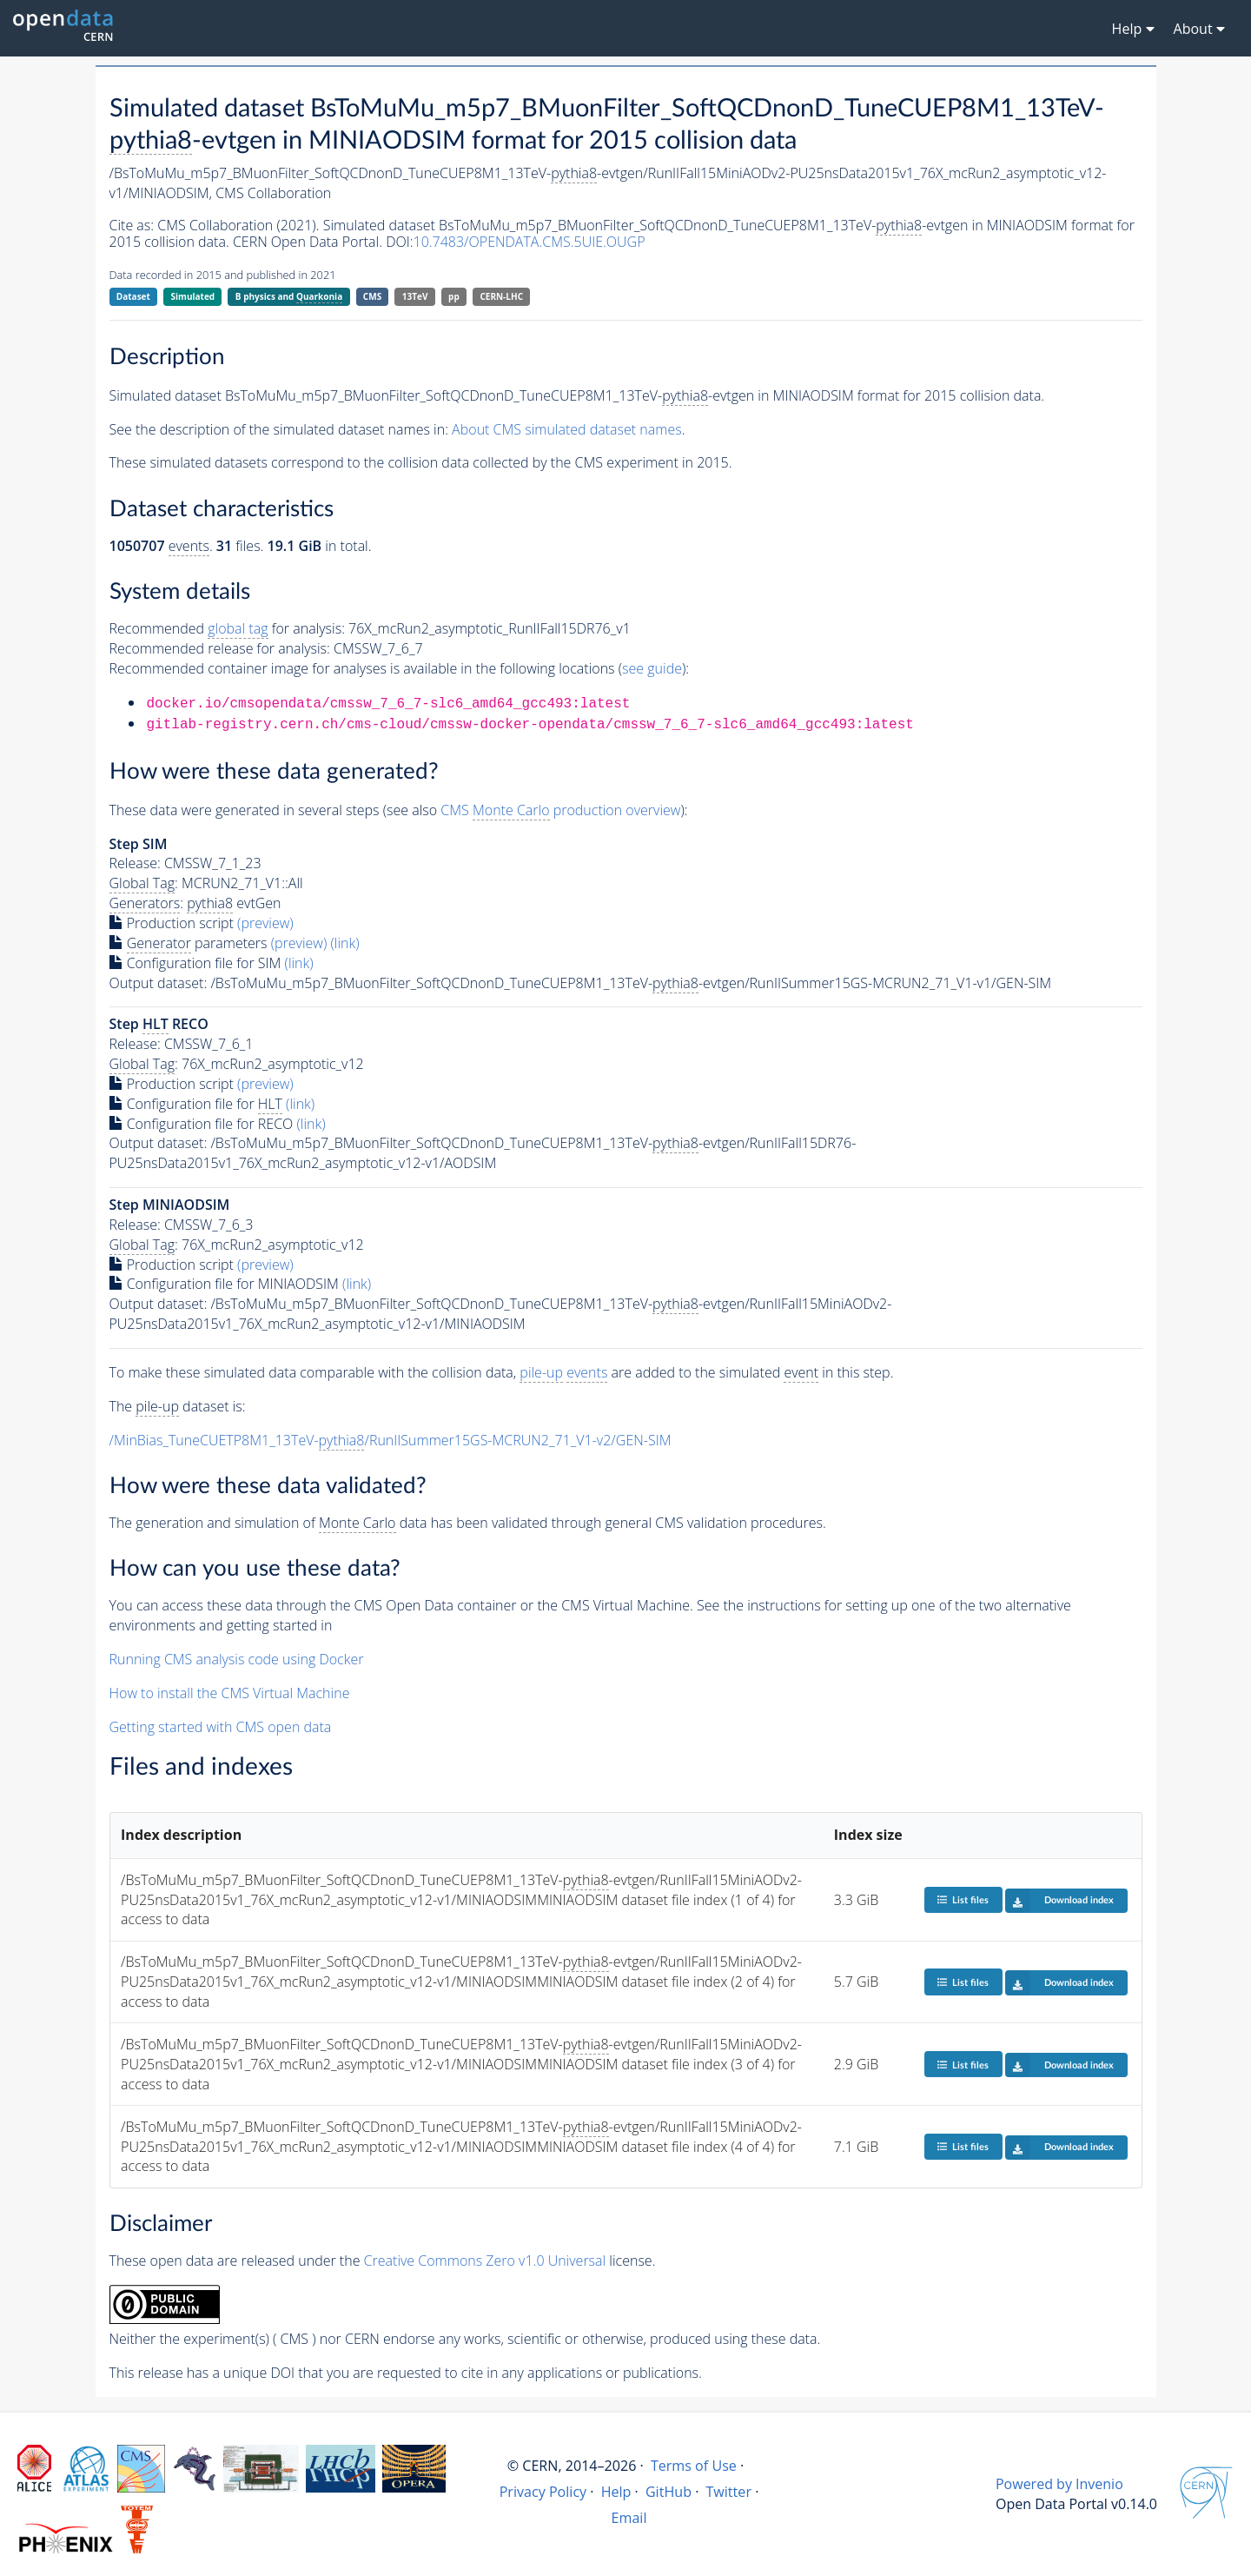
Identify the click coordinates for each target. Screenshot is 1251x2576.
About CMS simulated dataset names (567, 429)
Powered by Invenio (1059, 2483)
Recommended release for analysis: (219, 648)
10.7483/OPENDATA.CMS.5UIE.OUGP (529, 241)
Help (616, 2491)
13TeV (415, 296)
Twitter (728, 2491)
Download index (1059, 1901)
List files (963, 1899)
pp (454, 296)
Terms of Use (694, 2465)
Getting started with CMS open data (220, 1726)
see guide (652, 668)
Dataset (133, 296)
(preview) (265, 923)
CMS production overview (560, 810)
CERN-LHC (501, 296)
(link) (344, 943)
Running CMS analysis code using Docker (236, 1659)
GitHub (668, 2491)
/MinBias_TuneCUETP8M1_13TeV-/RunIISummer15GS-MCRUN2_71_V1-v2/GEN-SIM (390, 1441)
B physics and (288, 296)
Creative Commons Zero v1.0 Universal (485, 2260)
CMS (372, 296)
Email (629, 2517)
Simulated (193, 296)
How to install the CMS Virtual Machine (229, 1693)
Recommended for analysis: (227, 629)
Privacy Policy (543, 2491)
